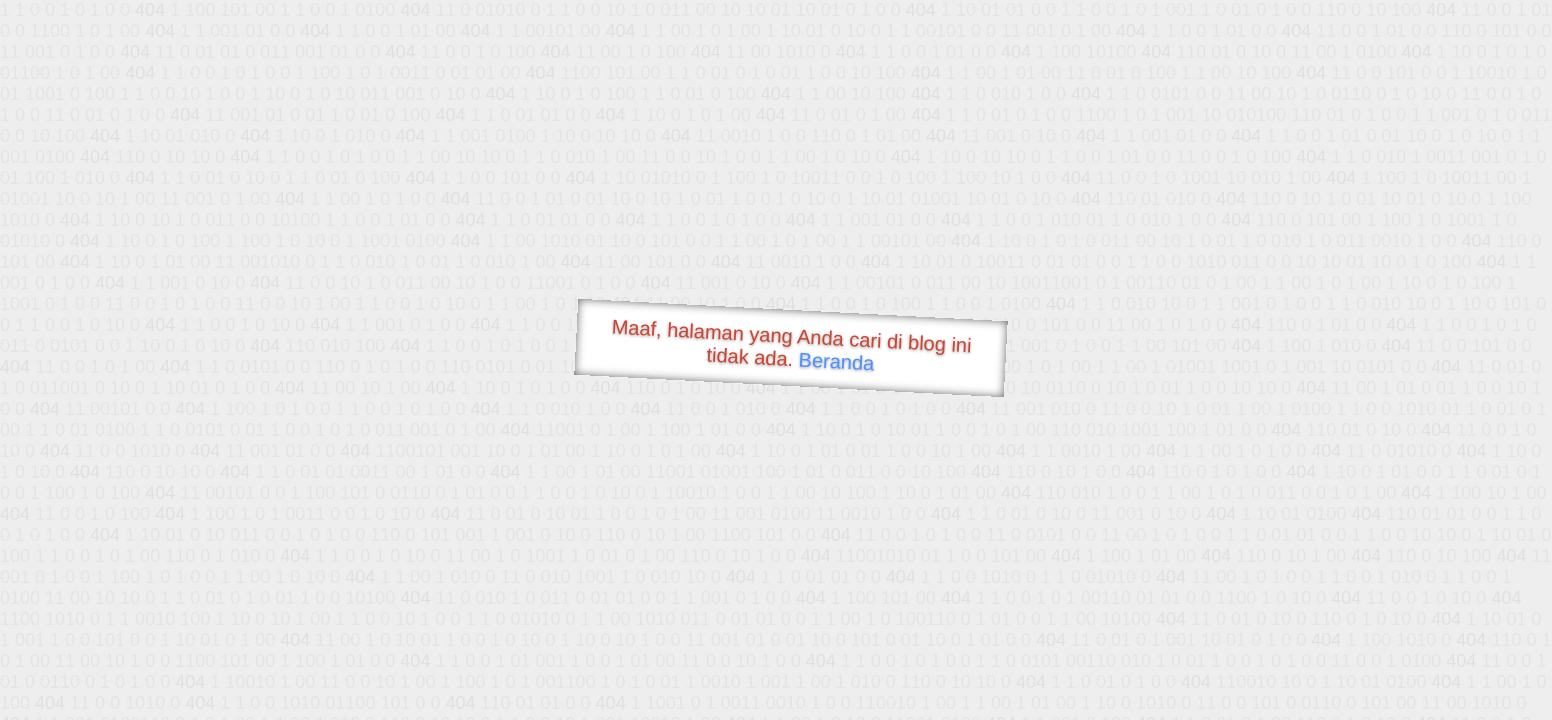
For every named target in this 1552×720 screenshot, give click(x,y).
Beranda (836, 361)
